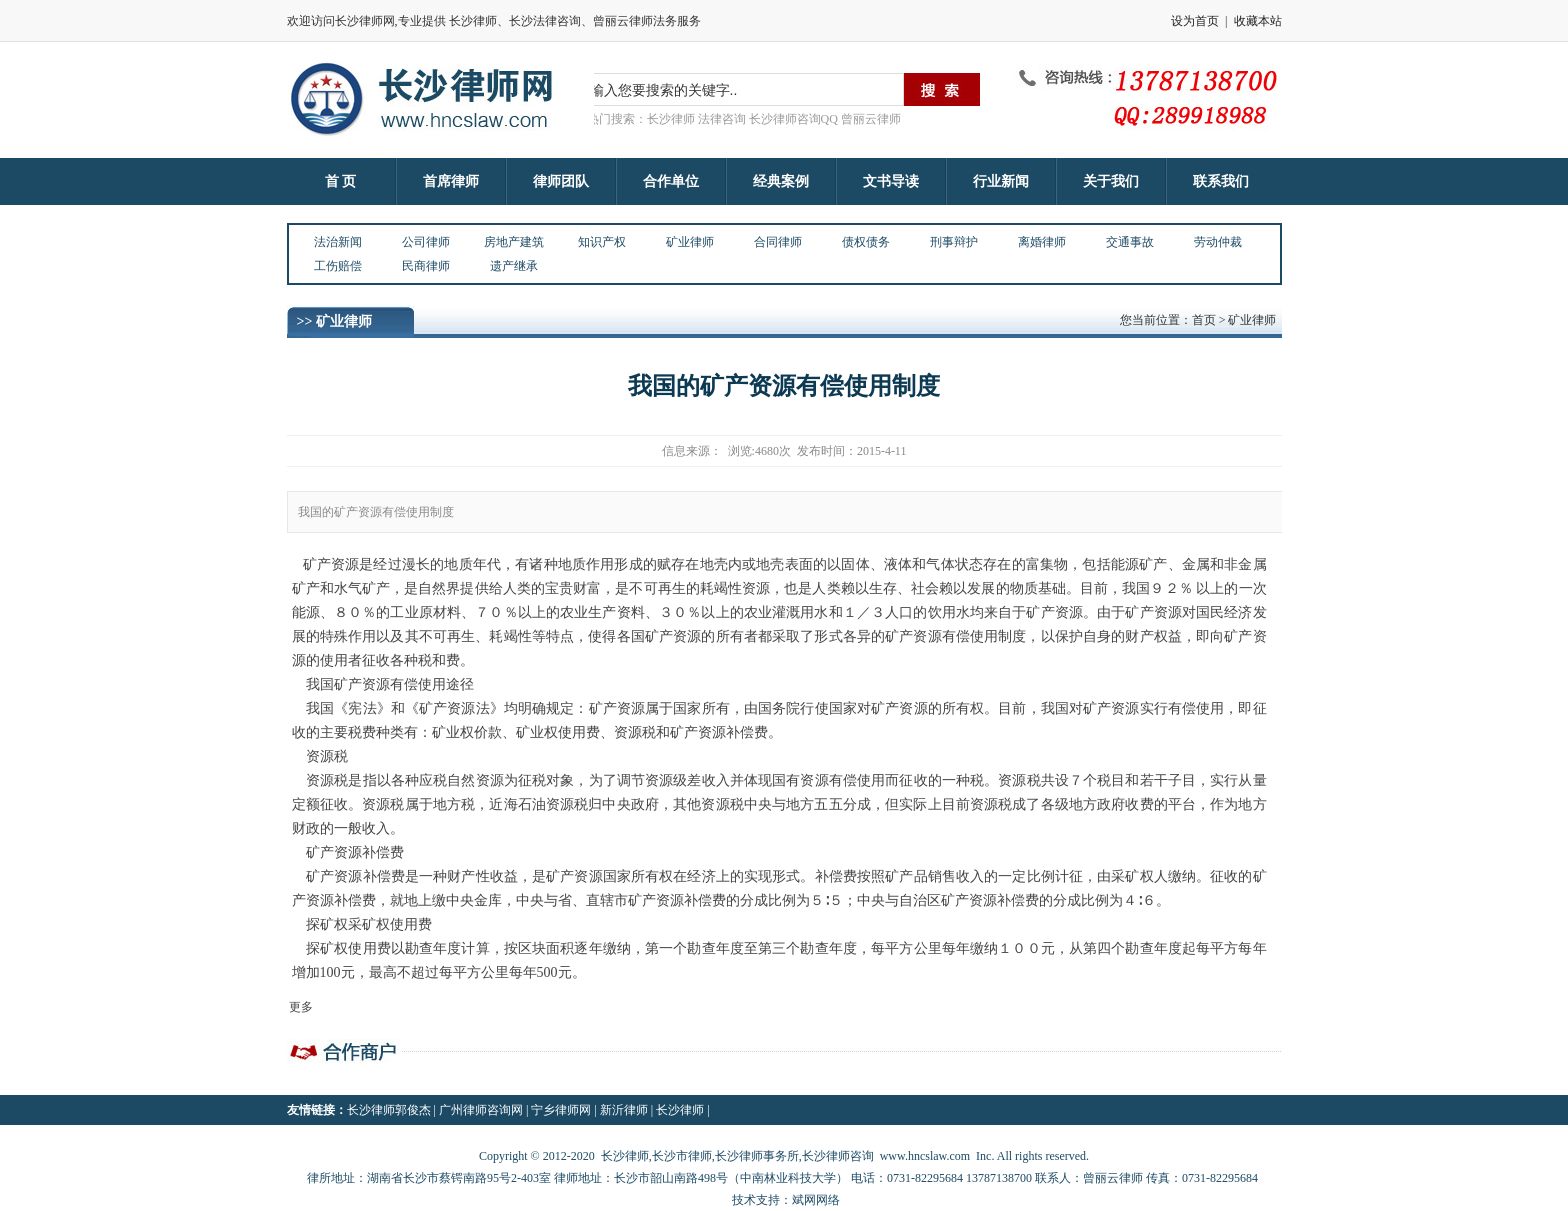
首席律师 (451, 181)
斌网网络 (816, 1200)
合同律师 (778, 242)
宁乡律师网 (561, 1110)
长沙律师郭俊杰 (389, 1110)
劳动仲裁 (1218, 242)
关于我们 (1111, 181)
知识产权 (602, 242)
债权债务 (866, 242)
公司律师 (426, 242)
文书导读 (891, 181)
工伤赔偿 (338, 266)
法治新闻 (338, 242)
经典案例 (781, 181)
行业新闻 (1001, 181)
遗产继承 (514, 266)
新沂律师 (624, 1110)
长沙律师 (680, 1110)
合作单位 (671, 181)
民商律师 (426, 266)
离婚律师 (1042, 242)
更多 (301, 1007)
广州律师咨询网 (481, 1110)
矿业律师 (690, 242)
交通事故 (1130, 242)
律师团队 (561, 181)
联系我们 (1221, 181)
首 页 (341, 181)
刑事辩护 (954, 242)
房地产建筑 (514, 242)
